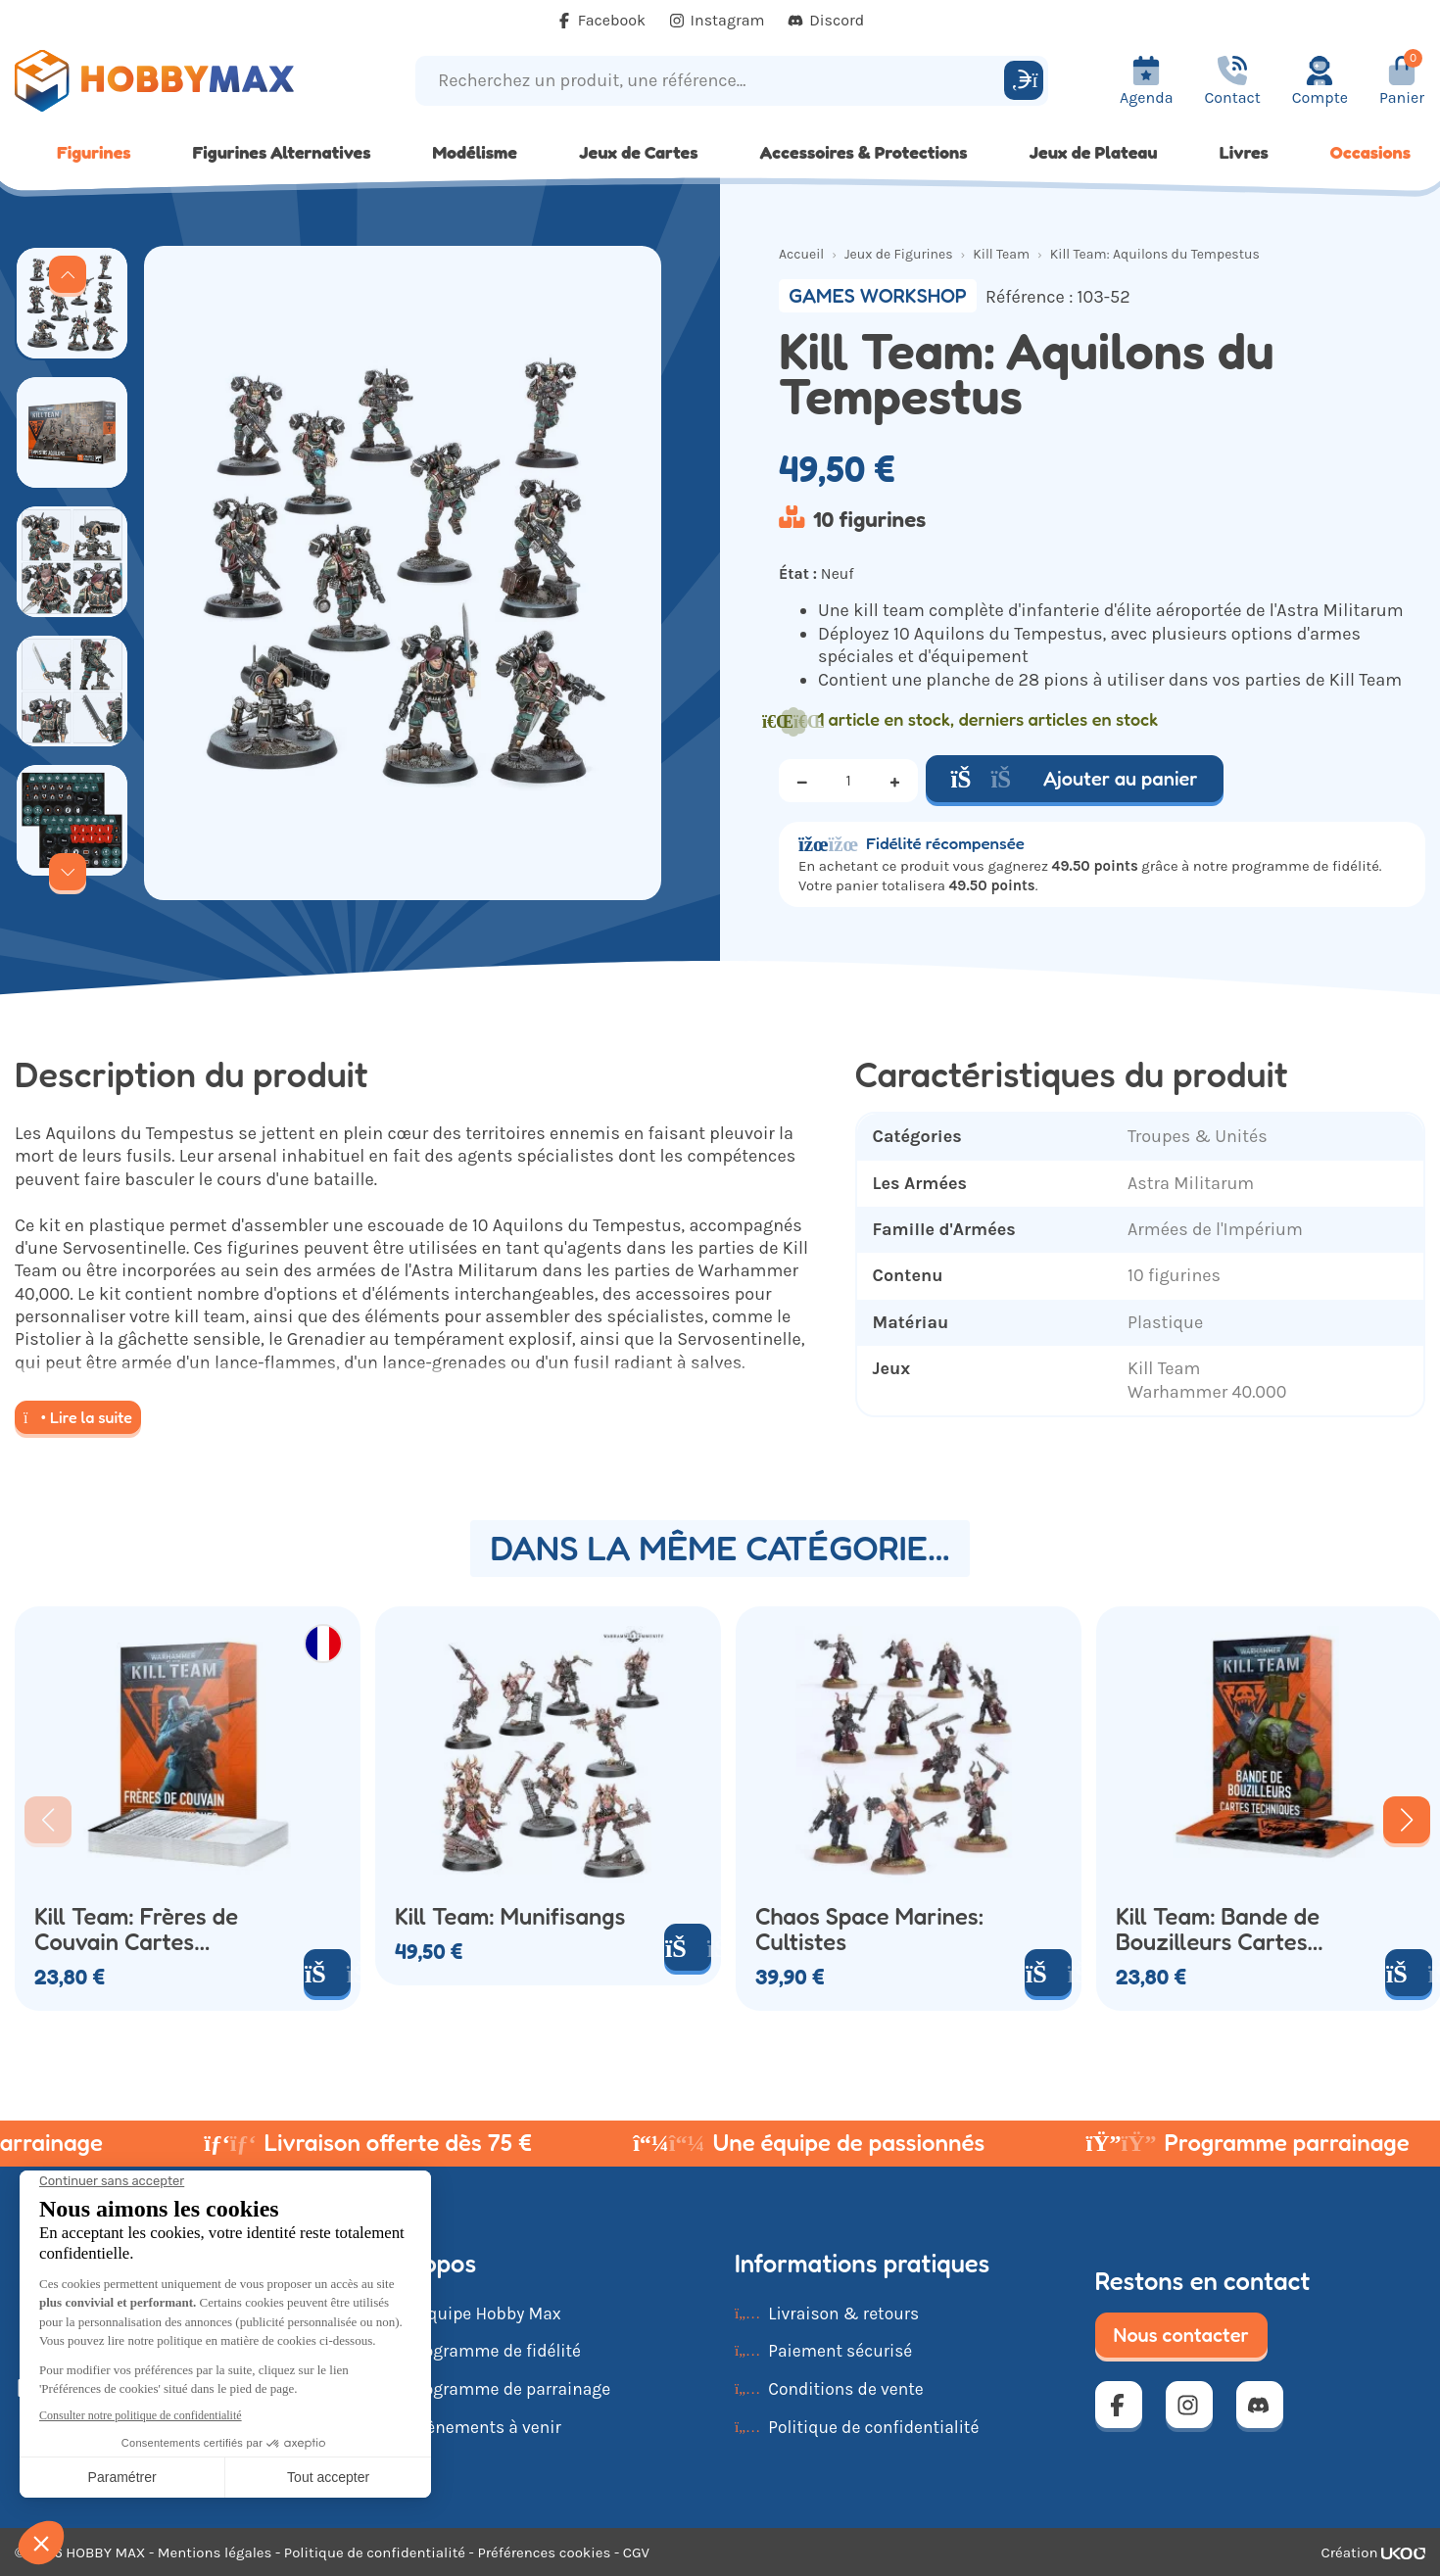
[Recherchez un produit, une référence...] (712, 81)
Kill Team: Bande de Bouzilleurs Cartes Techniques (1218, 1929)
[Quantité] (848, 780)
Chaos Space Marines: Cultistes (869, 1929)
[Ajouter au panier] (327, 1972)
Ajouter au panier (1074, 778)
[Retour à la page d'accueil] (180, 81)
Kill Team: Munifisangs (510, 1917)
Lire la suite (78, 1417)
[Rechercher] (1023, 80)
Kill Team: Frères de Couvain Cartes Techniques (136, 1929)
